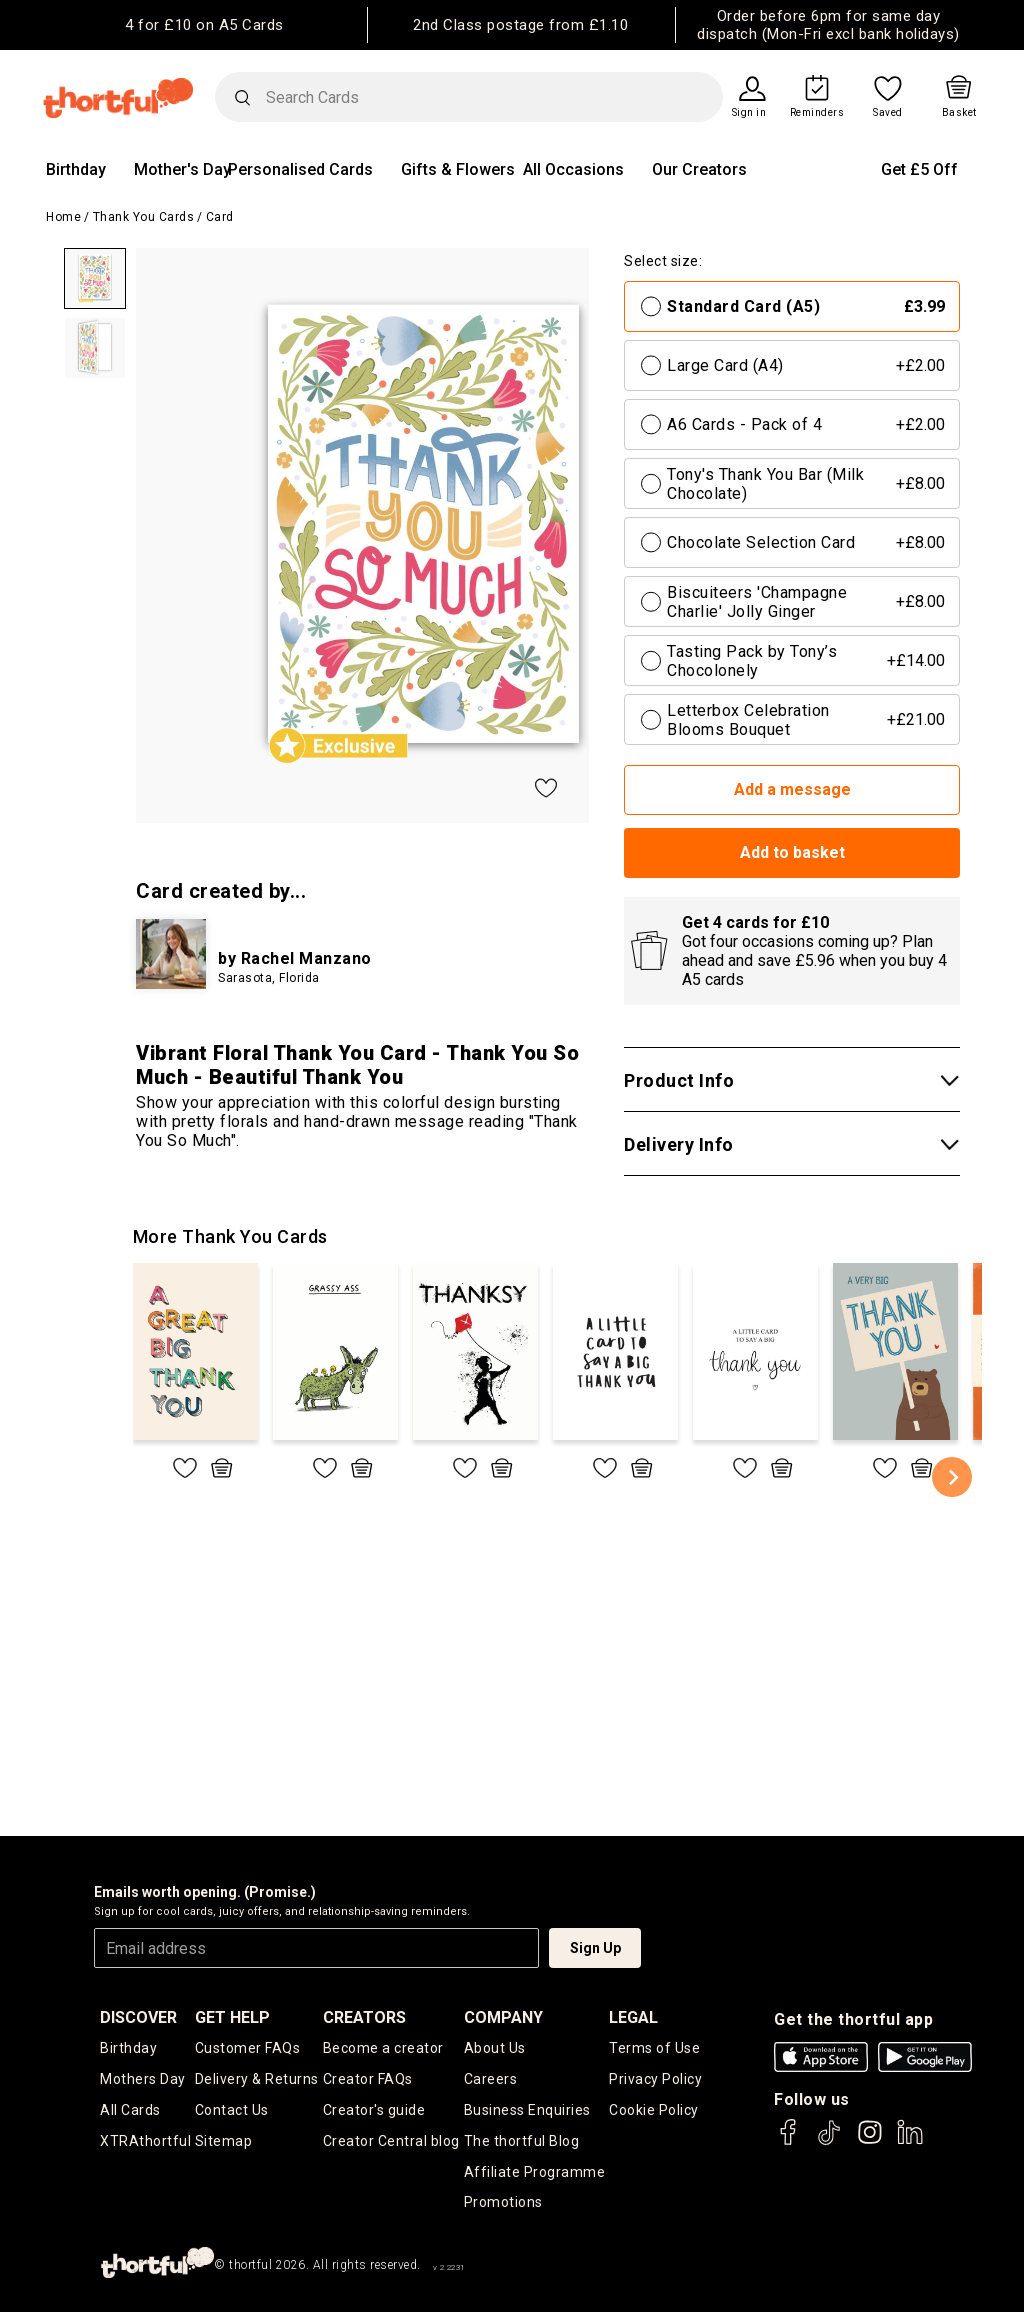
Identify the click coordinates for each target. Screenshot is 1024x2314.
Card (220, 217)
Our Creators (699, 169)
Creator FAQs (368, 2080)
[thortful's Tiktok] (829, 2141)
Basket (959, 113)
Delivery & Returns (257, 2080)
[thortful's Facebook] (789, 2141)
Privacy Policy (655, 2080)
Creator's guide (374, 2111)
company (503, 2017)
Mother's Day (182, 169)
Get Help (232, 2017)
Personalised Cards (300, 169)
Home (63, 217)
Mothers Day (143, 2080)
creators (364, 2017)
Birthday (76, 169)
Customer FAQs (248, 2048)
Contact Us (232, 2111)
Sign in (749, 113)
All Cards (130, 2111)
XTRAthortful (145, 2142)
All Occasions (573, 169)
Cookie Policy (654, 2111)
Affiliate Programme (535, 2173)
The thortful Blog (522, 2142)
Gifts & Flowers (458, 169)
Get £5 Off (919, 169)
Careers (491, 2080)
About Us (495, 2048)
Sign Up (595, 1948)
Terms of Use (654, 2048)
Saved (888, 113)
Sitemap (224, 2142)
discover (138, 2017)
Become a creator (383, 2048)
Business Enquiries (527, 2111)
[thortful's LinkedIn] (910, 2141)
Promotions (503, 2204)
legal (633, 2017)
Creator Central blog (391, 2142)
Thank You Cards (144, 217)
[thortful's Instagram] (870, 2141)
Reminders (817, 113)
